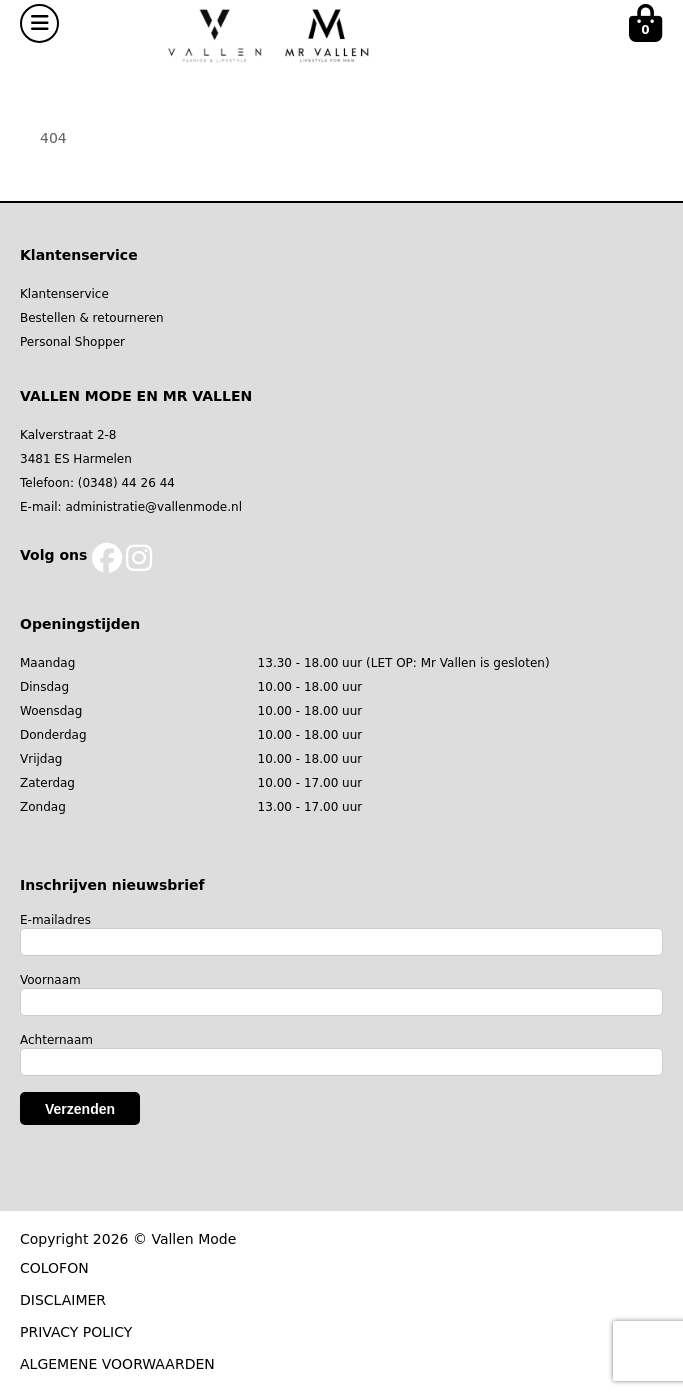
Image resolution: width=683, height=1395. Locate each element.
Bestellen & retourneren (92, 318)
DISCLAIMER (63, 1300)
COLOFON (54, 1268)
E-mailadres (55, 920)
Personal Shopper (72, 342)
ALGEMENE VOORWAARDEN (117, 1364)
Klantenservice (64, 294)
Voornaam (50, 980)
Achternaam (56, 1040)
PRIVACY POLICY (76, 1332)
